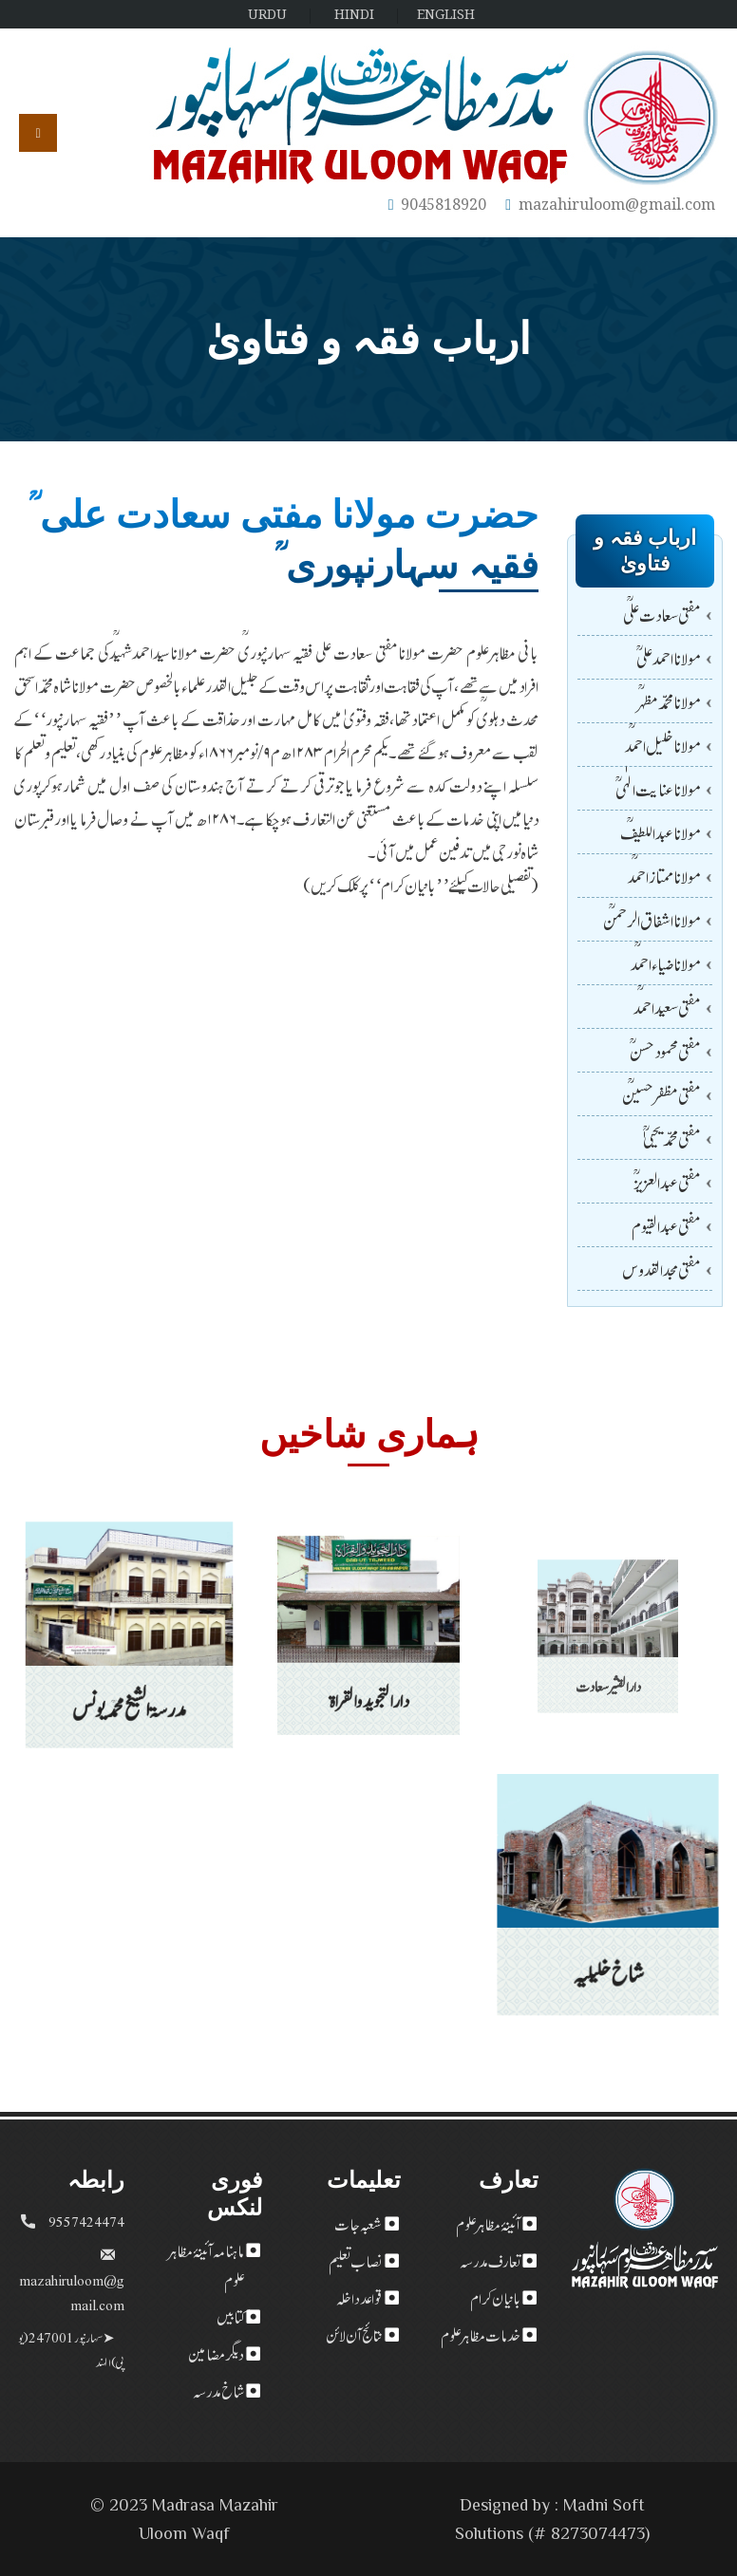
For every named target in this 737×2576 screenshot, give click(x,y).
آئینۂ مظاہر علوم (488, 2223)
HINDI (354, 14)
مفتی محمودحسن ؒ (665, 1050)
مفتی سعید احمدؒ (667, 1006)
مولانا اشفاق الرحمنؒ (652, 919)
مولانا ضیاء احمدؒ (666, 963)
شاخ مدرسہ (218, 2390)
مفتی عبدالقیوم (666, 1224)
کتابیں (230, 2316)
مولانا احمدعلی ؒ (668, 657)
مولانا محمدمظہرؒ (669, 701)
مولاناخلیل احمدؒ (663, 744)
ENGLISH (446, 14)
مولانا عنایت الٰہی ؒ (658, 788)
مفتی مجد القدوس (661, 1268)
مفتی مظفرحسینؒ (661, 1094)
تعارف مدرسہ (490, 2260)
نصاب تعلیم (355, 2260)
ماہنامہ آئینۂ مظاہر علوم (206, 2264)
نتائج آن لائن (354, 2334)
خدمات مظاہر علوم (480, 2334)
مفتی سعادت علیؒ (662, 613)
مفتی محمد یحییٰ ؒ (672, 1137)
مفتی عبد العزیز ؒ (667, 1181)
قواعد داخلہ (359, 2297)
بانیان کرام (495, 2297)
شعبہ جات (358, 2223)
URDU (267, 14)
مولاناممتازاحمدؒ (664, 875)
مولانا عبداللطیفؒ (660, 832)
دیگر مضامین (216, 2353)
